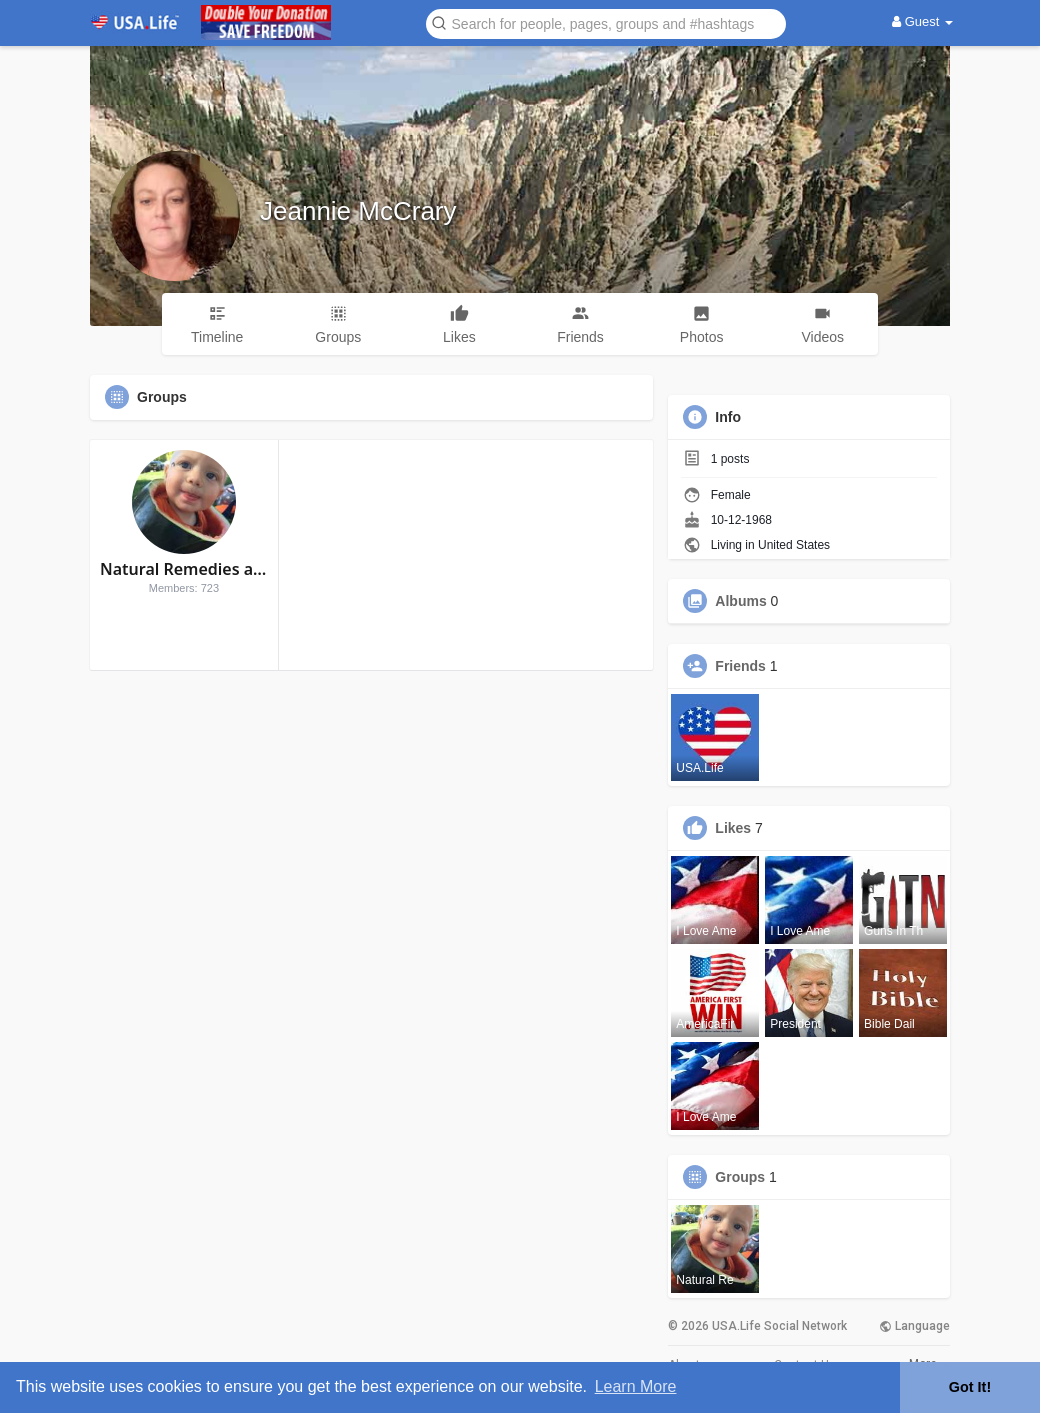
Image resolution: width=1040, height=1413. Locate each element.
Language (914, 1326)
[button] (606, 22)
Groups (740, 1177)
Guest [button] (922, 21)
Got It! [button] (970, 1387)
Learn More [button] (636, 1386)
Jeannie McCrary (358, 211)
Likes (733, 828)
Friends (740, 666)
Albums (740, 601)
